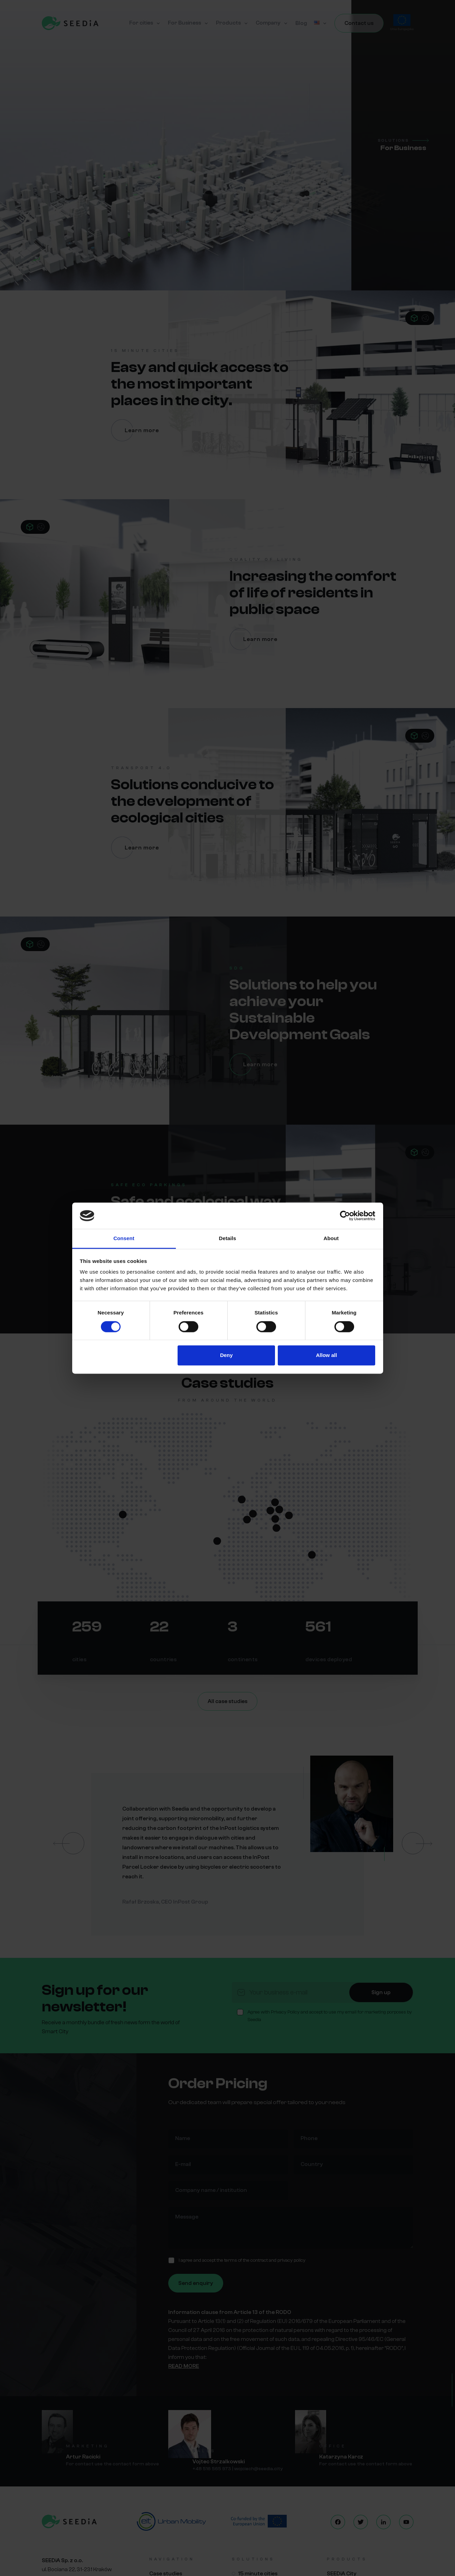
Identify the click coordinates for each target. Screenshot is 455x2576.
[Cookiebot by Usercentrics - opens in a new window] (345, 1215)
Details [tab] (227, 1238)
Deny (226, 1355)
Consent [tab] (123, 1238)
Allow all (326, 1355)
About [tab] (331, 1238)
